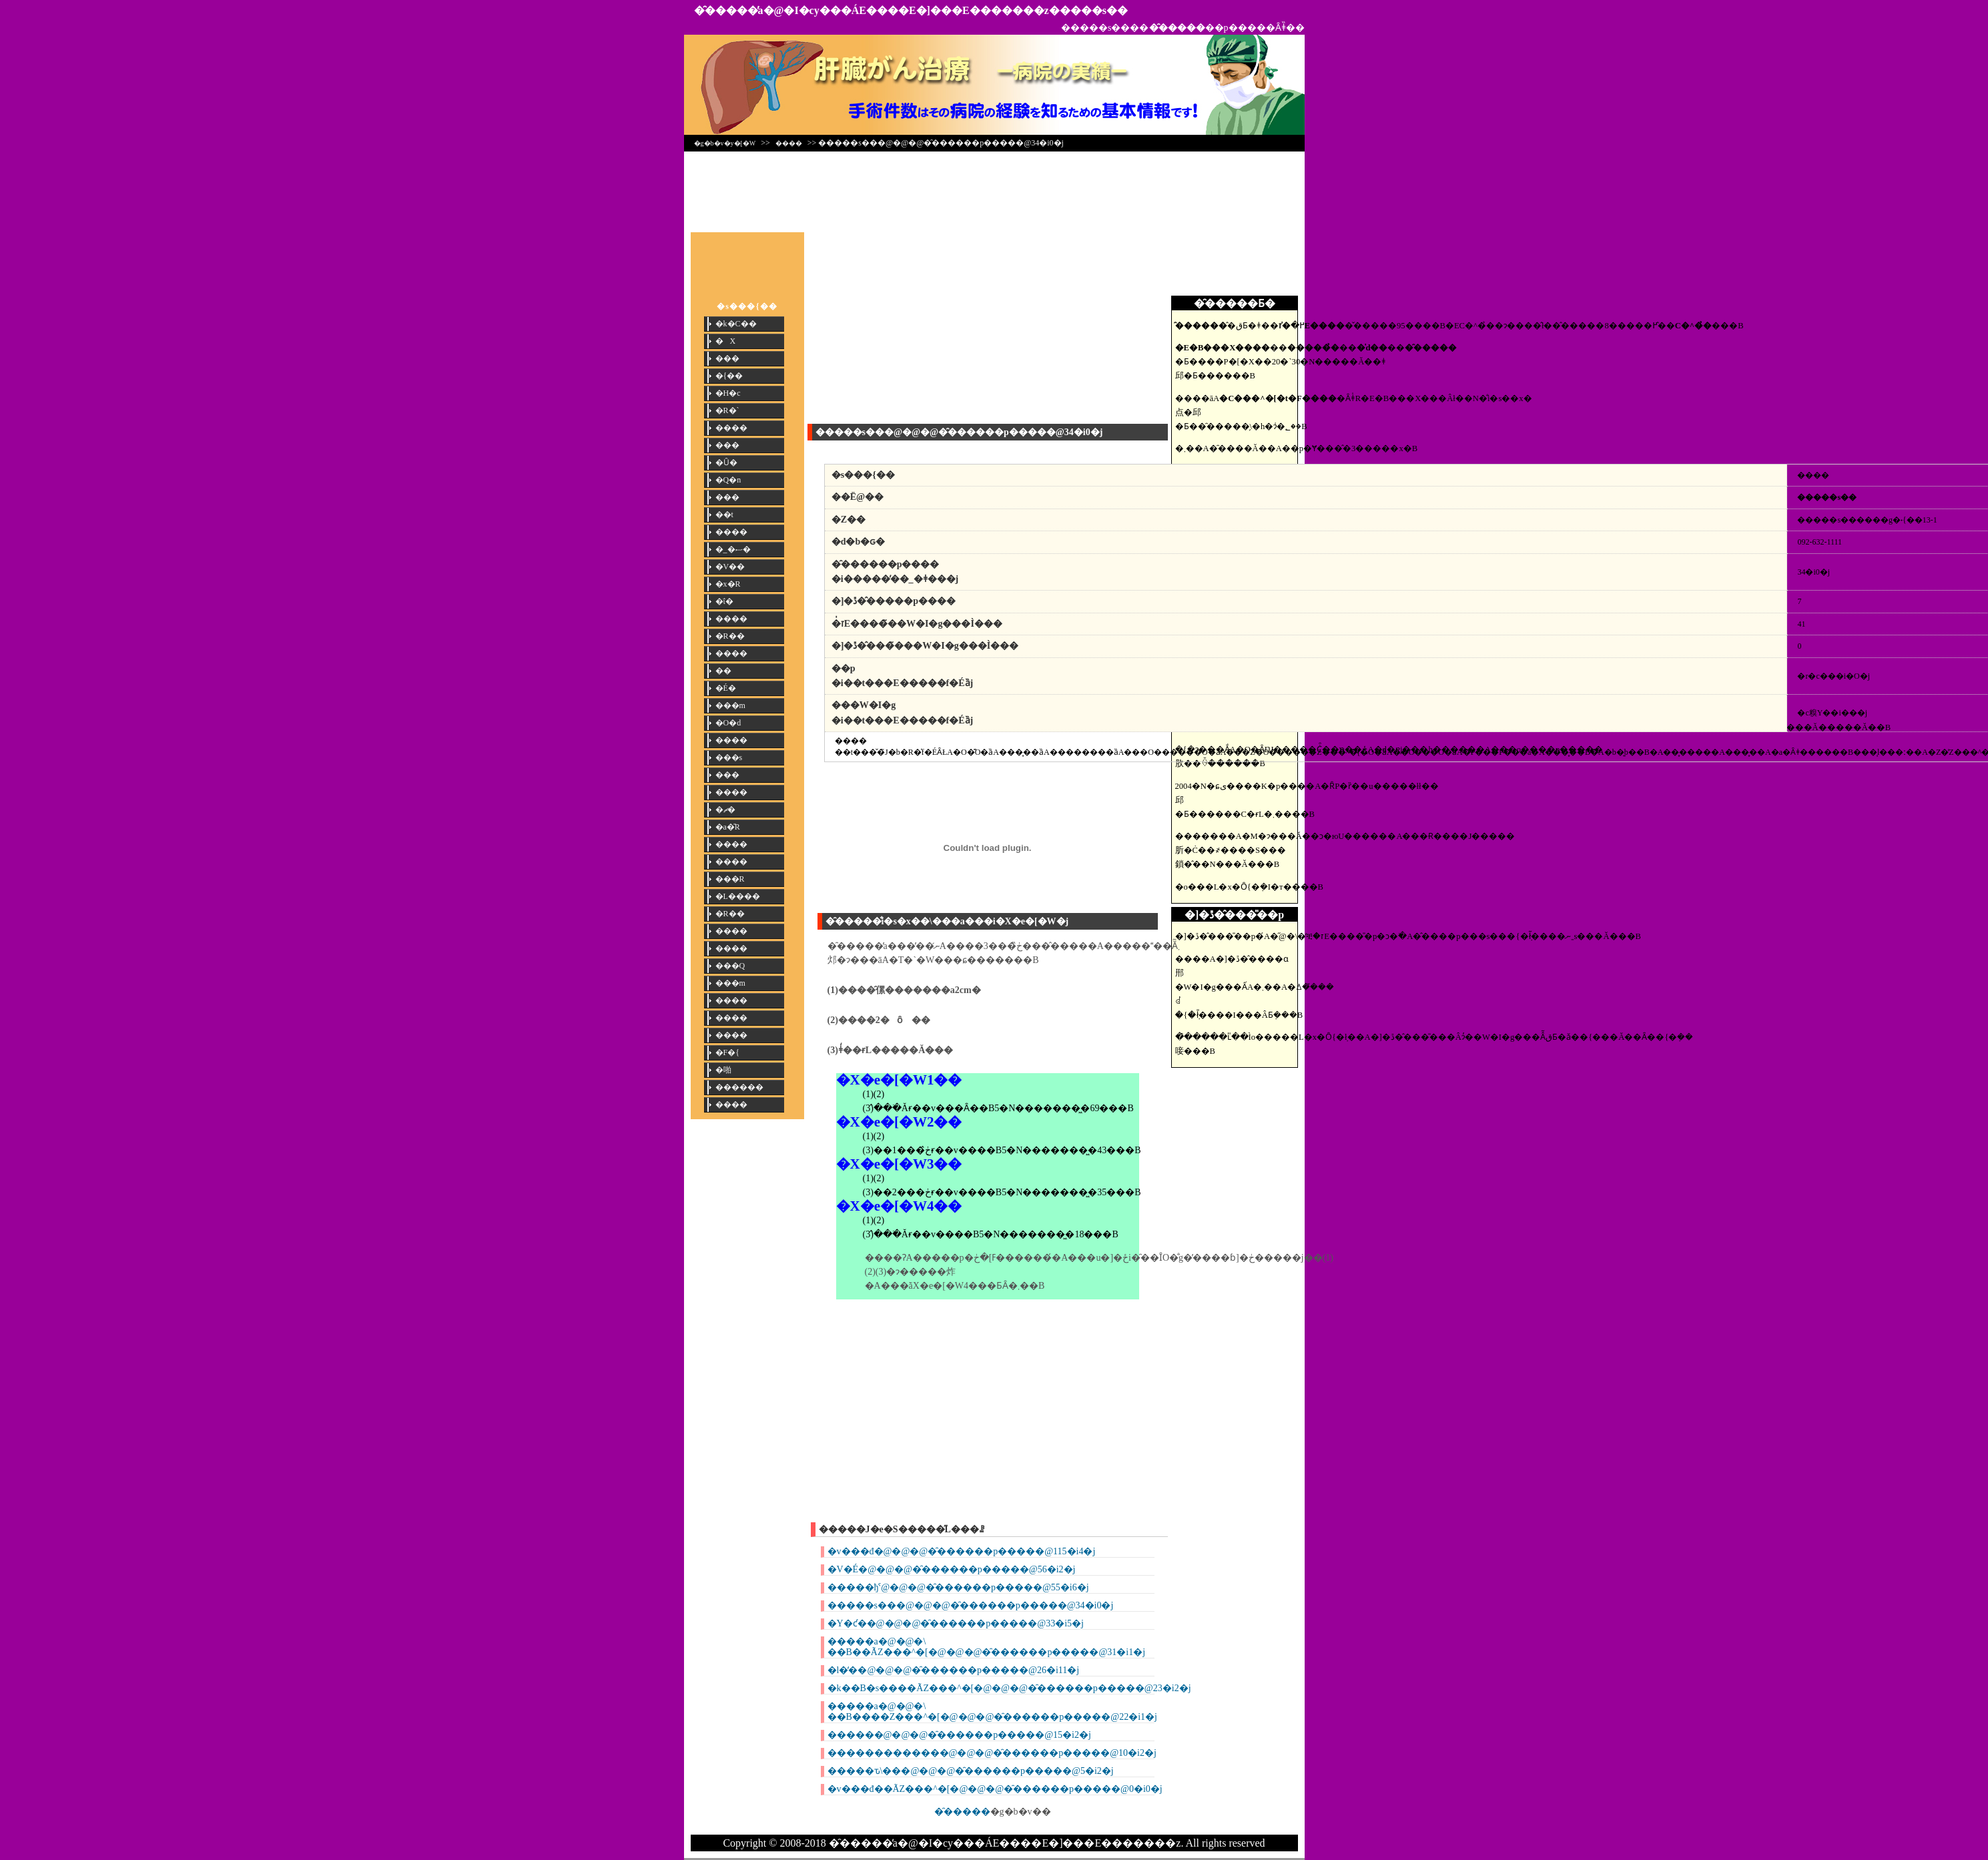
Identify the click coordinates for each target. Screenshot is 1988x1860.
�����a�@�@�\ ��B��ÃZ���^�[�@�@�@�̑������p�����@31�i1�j (986, 1646)
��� (727, 358)
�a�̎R (727, 827)
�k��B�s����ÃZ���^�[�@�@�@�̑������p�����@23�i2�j (1009, 1688)
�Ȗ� (726, 462)
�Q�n (728, 480)
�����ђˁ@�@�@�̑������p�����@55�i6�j (958, 1587)
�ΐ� (724, 601)
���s (729, 757)
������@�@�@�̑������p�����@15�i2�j (959, 1735)
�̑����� (962, 1812)
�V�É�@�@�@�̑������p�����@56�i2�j (951, 1569)
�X (725, 341)
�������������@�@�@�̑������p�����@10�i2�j (991, 1753)
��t (724, 514)
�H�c (728, 393)
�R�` (727, 410)
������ (739, 1087)
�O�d (728, 722)
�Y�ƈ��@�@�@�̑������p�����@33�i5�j (955, 1623)
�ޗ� (725, 809)
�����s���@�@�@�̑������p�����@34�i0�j (970, 1605)
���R (730, 879)
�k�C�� (736, 323)
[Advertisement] (994, 188)
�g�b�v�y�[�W (725, 143)
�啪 (723, 1069)
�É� (725, 688)
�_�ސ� (733, 549)
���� (788, 143)
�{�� (729, 375)
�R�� (730, 636)
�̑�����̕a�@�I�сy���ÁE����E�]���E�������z (871, 10)
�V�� (730, 566)
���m (730, 705)
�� (723, 670)
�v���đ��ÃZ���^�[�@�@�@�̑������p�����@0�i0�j (995, 1789)
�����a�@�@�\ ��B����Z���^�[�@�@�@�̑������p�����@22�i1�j (992, 1711)
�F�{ (727, 1052)
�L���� (737, 896)
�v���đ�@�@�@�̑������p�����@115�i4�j (961, 1551)
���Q (730, 965)
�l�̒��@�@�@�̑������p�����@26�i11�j (953, 1670)
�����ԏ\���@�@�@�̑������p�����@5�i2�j (970, 1771)
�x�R (728, 584)
